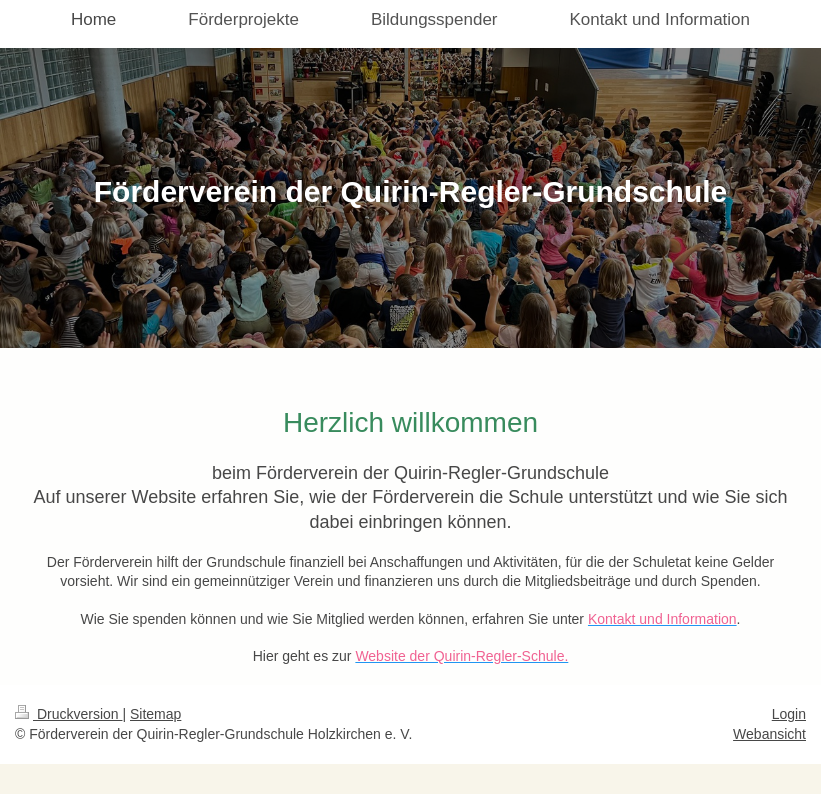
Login (789, 714)
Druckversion (68, 714)
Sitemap (155, 714)
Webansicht (769, 734)
